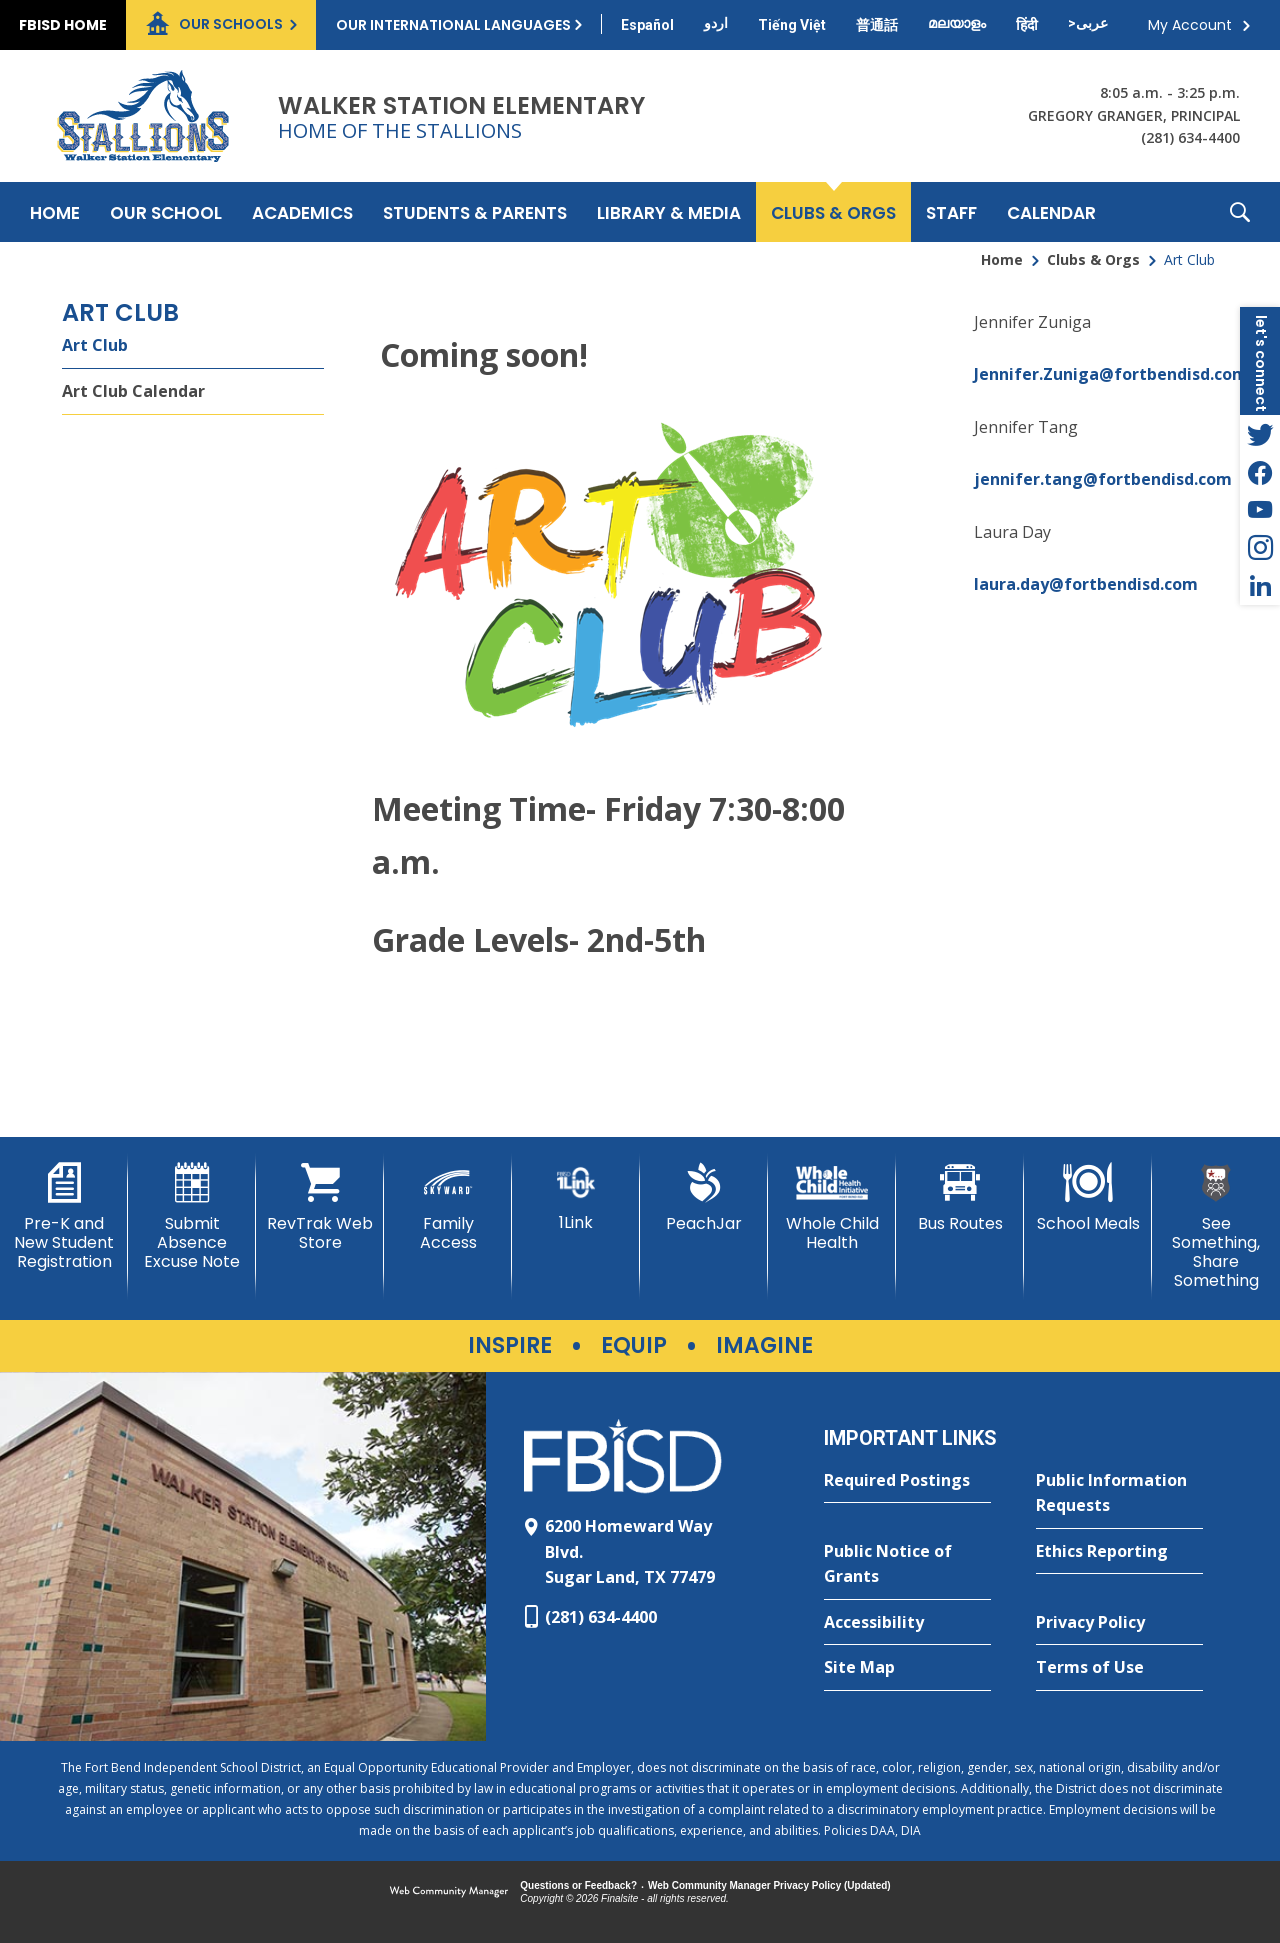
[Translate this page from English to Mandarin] (877, 25)
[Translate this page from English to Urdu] (716, 23)
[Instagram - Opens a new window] (1260, 548)
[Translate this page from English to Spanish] (647, 25)
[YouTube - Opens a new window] (1260, 510)
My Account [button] (1190, 25)
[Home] (55, 212)
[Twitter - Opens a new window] (1260, 434)
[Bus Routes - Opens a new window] (960, 1198)
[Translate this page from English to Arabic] (1088, 23)
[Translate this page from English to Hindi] (1027, 25)
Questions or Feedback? (578, 1885)
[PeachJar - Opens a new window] (704, 1198)
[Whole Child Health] (832, 1207)
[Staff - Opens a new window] (951, 212)
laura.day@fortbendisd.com (1086, 584)
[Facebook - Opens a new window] (1260, 472)
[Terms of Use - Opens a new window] (1119, 1668)
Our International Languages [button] (453, 25)
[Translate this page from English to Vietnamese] (792, 25)
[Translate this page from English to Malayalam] (957, 23)
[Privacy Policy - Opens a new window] (1119, 1623)
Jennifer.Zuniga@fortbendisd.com (1111, 374)
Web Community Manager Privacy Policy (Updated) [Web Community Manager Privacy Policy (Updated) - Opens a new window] (769, 1885)
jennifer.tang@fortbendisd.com (1103, 479)
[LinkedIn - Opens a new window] (1260, 586)
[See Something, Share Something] (1216, 1227)
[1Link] (576, 1197)
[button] (1240, 212)
